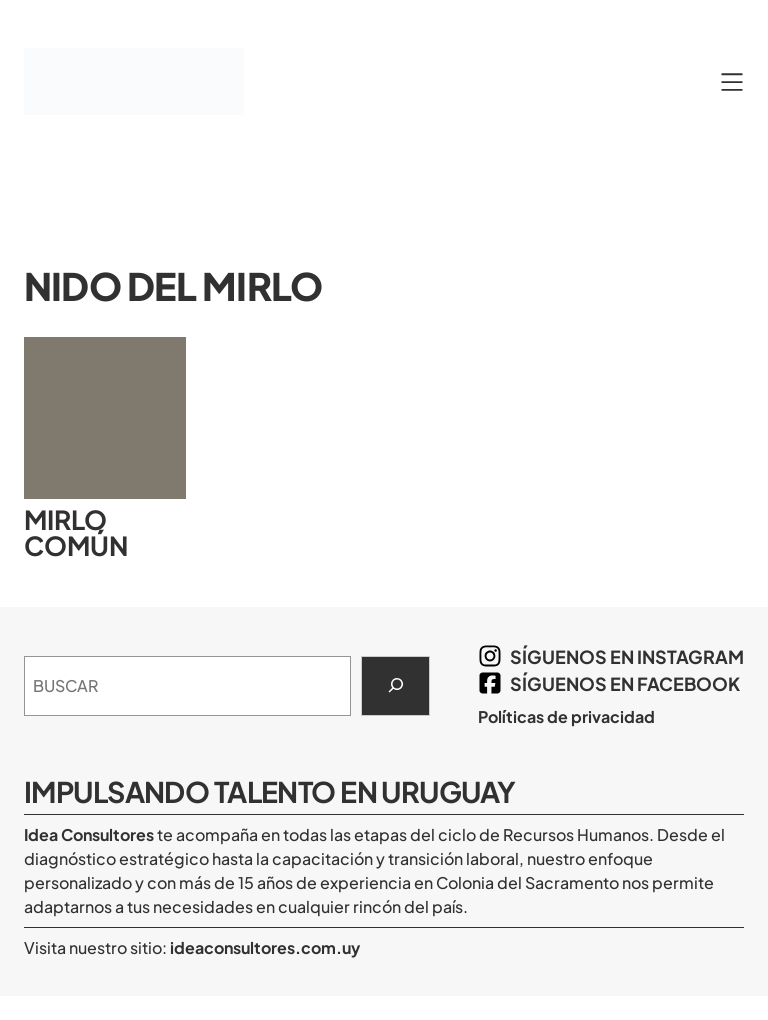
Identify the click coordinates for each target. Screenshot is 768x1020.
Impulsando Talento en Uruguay (269, 791)
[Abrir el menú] (732, 82)
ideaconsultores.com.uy (263, 947)
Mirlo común (76, 533)
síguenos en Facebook (625, 683)
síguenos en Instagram (627, 656)
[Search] (395, 686)
